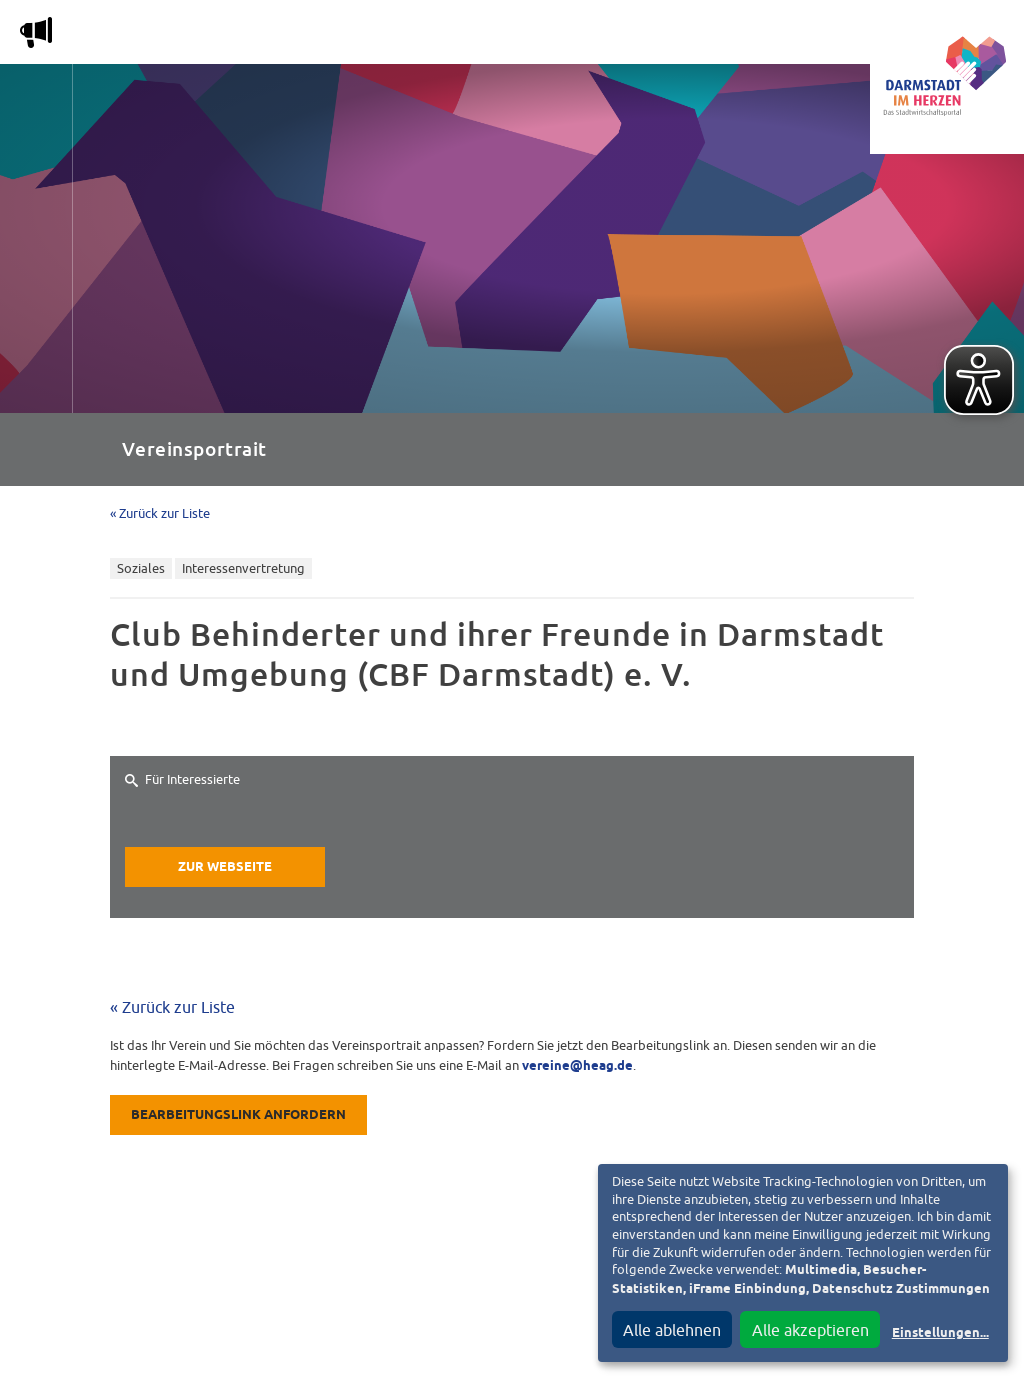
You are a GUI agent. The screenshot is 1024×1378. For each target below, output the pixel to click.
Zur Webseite (225, 867)
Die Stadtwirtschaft (370, 36)
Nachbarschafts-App (564, 36)
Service (709, 36)
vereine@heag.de (577, 1066)
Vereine (802, 36)
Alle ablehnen (672, 1330)
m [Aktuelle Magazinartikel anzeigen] (36, 32)
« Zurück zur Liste (160, 513)
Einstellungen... (940, 1333)
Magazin (224, 36)
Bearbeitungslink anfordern (238, 1115)
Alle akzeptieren (810, 1330)
